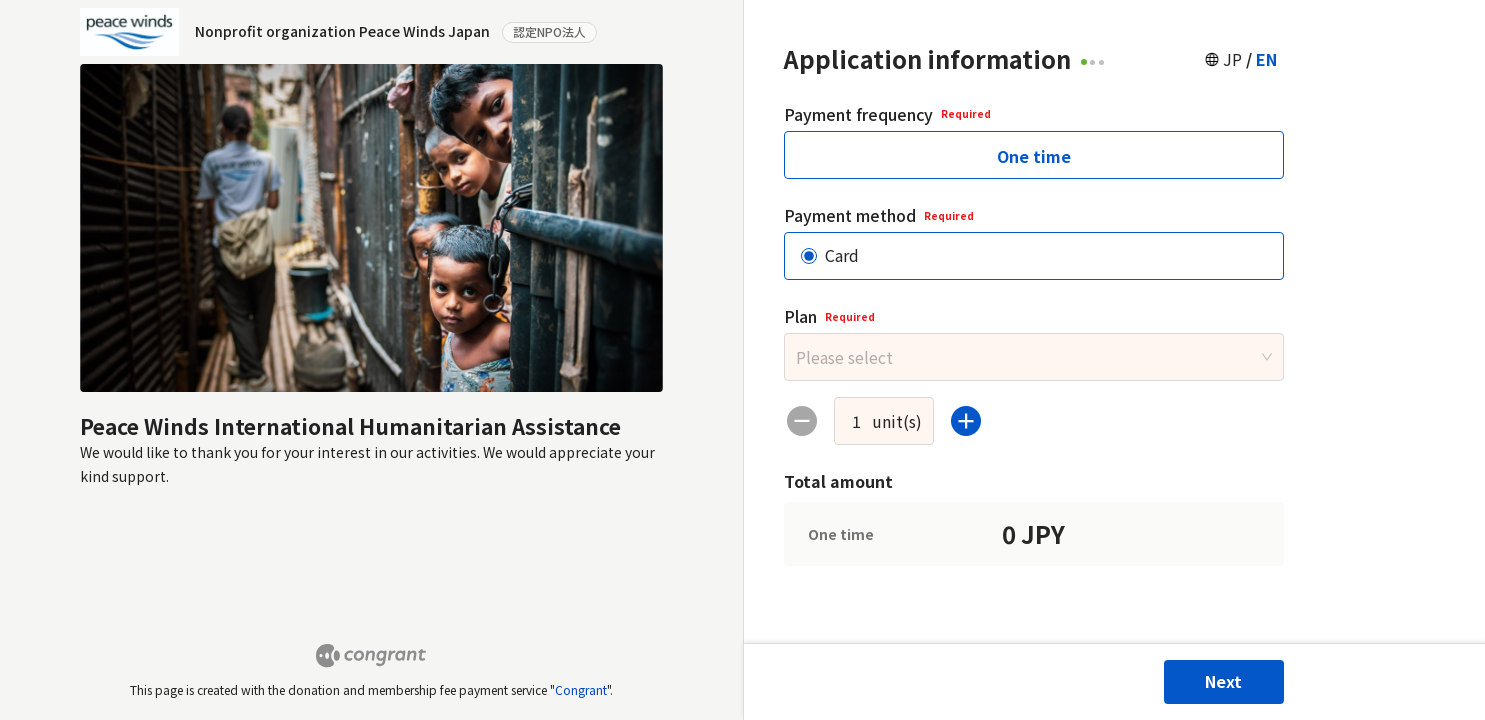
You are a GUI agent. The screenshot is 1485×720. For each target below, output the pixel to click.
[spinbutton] (857, 421)
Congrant (581, 689)
